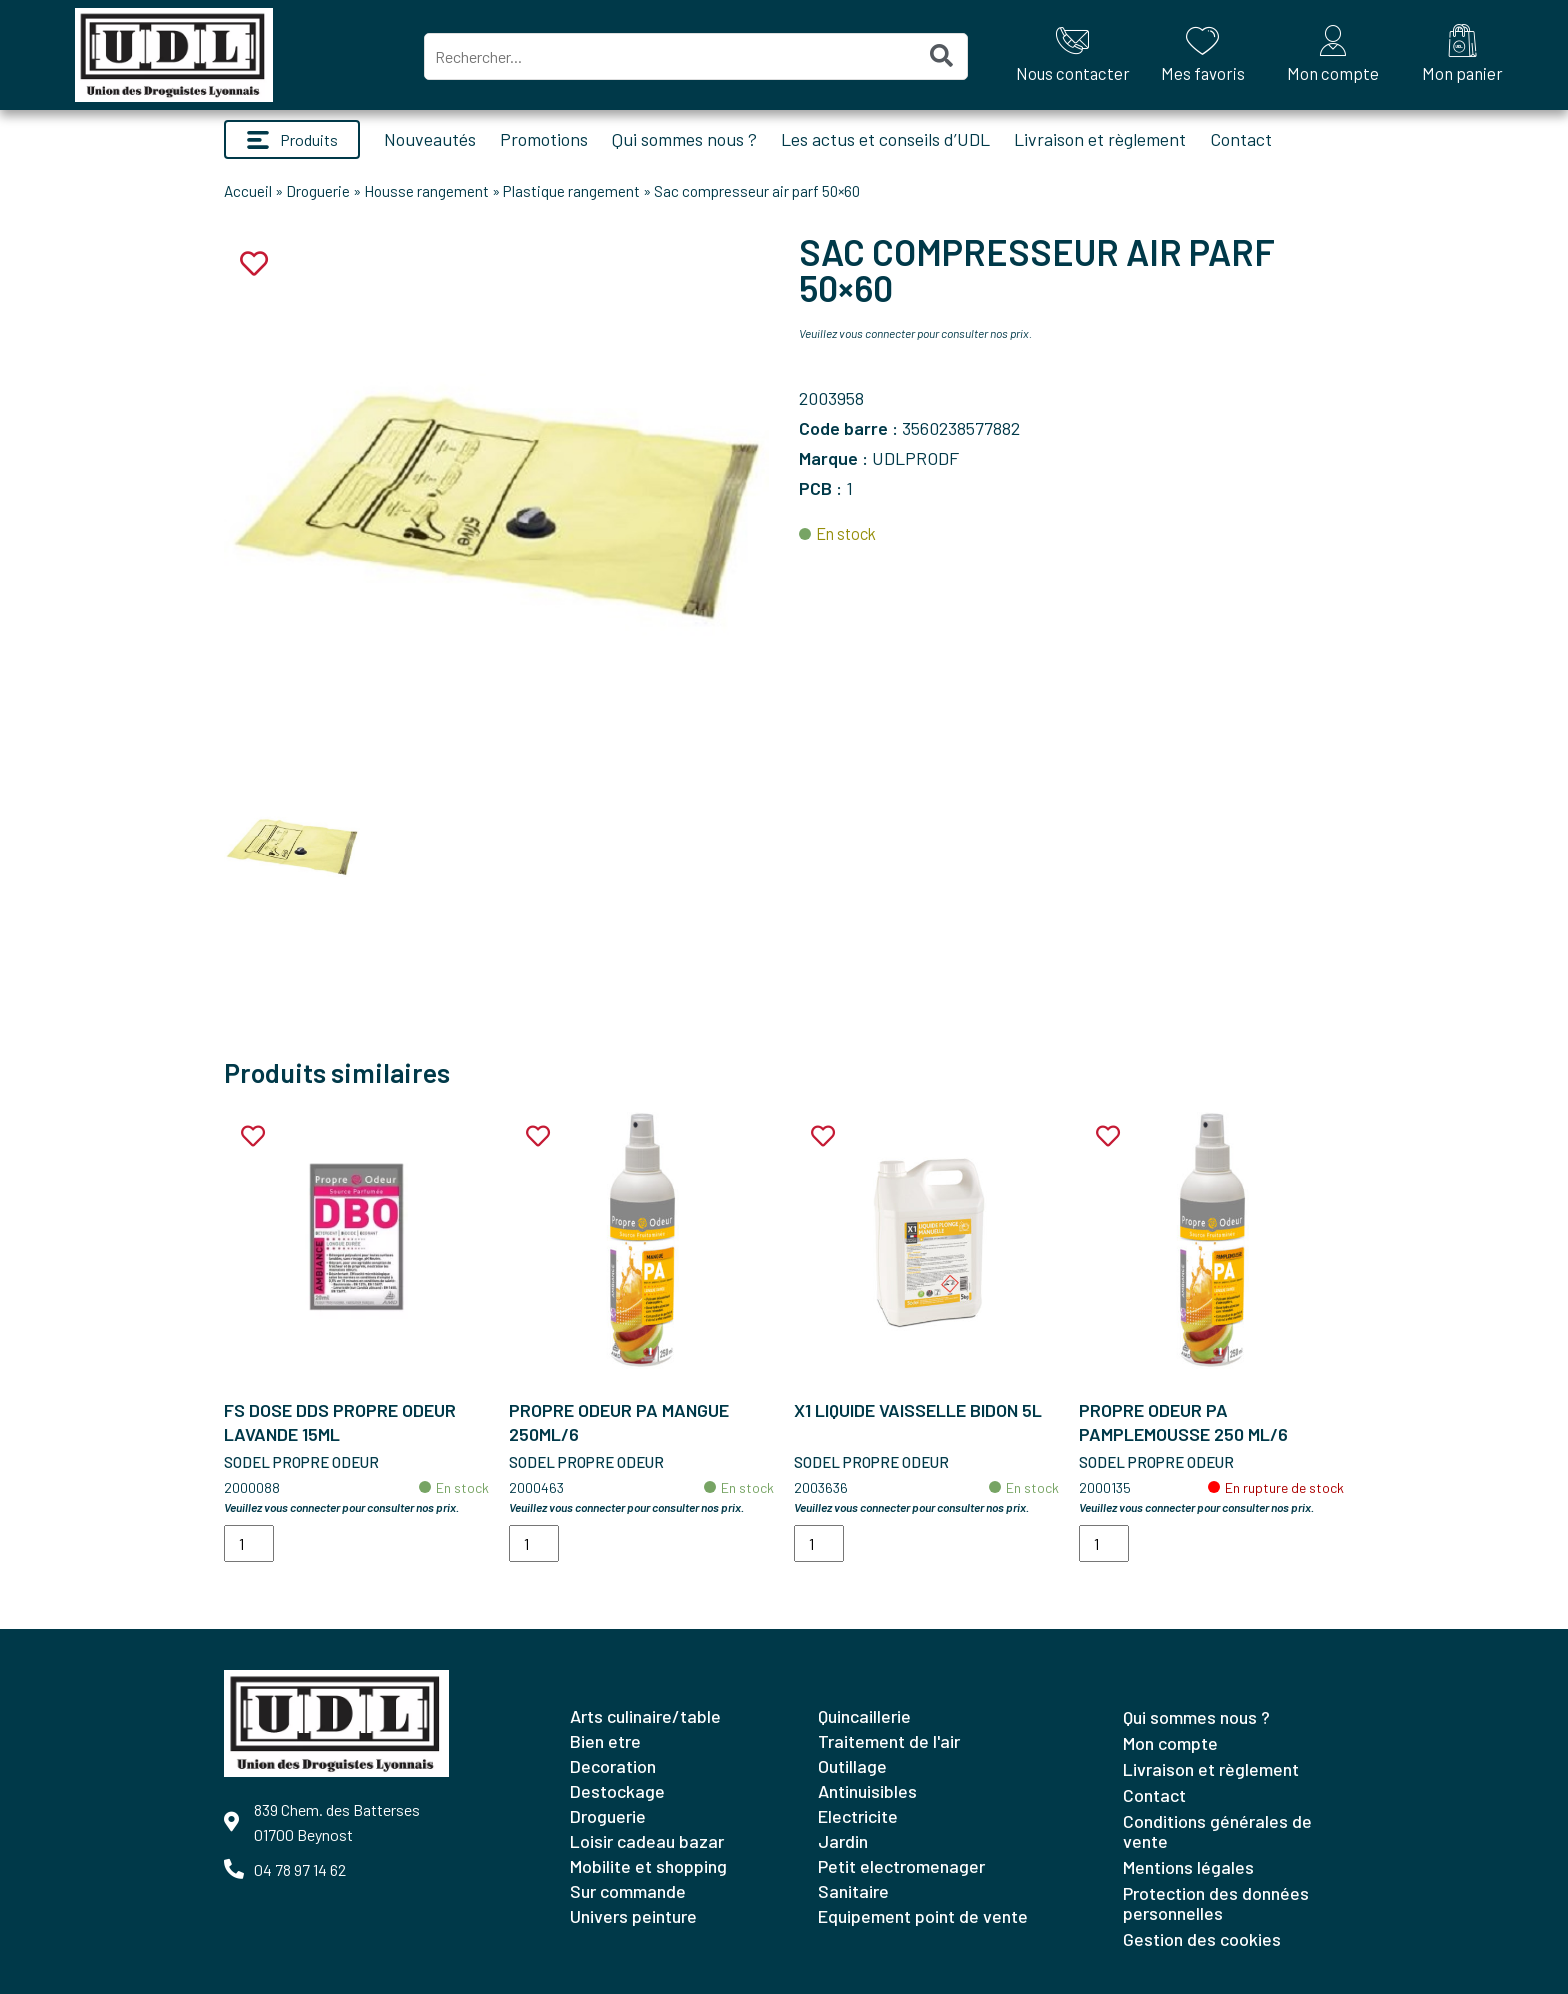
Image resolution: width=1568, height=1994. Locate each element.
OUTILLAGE (852, 1766)
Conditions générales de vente (1217, 1831)
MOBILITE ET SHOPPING (648, 1866)
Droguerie (318, 191)
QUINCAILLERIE (864, 1716)
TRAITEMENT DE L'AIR (889, 1741)
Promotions (544, 139)
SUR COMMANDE (628, 1891)
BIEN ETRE (605, 1741)
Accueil (248, 191)
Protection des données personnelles (1216, 1903)
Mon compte (1170, 1743)
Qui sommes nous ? (684, 139)
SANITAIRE (853, 1891)
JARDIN (843, 1841)
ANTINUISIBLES (867, 1791)
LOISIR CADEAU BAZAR (647, 1841)
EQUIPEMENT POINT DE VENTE (923, 1916)
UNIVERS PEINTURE (633, 1916)
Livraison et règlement (1100, 139)
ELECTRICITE (858, 1816)
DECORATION (613, 1766)
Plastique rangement (571, 191)
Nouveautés (430, 139)
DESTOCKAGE (617, 1791)
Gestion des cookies (1202, 1939)
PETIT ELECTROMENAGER (901, 1866)
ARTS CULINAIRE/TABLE (645, 1716)
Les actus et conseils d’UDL (885, 139)
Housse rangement (426, 191)
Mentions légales (1188, 1867)
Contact (1241, 139)
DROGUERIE (608, 1816)
